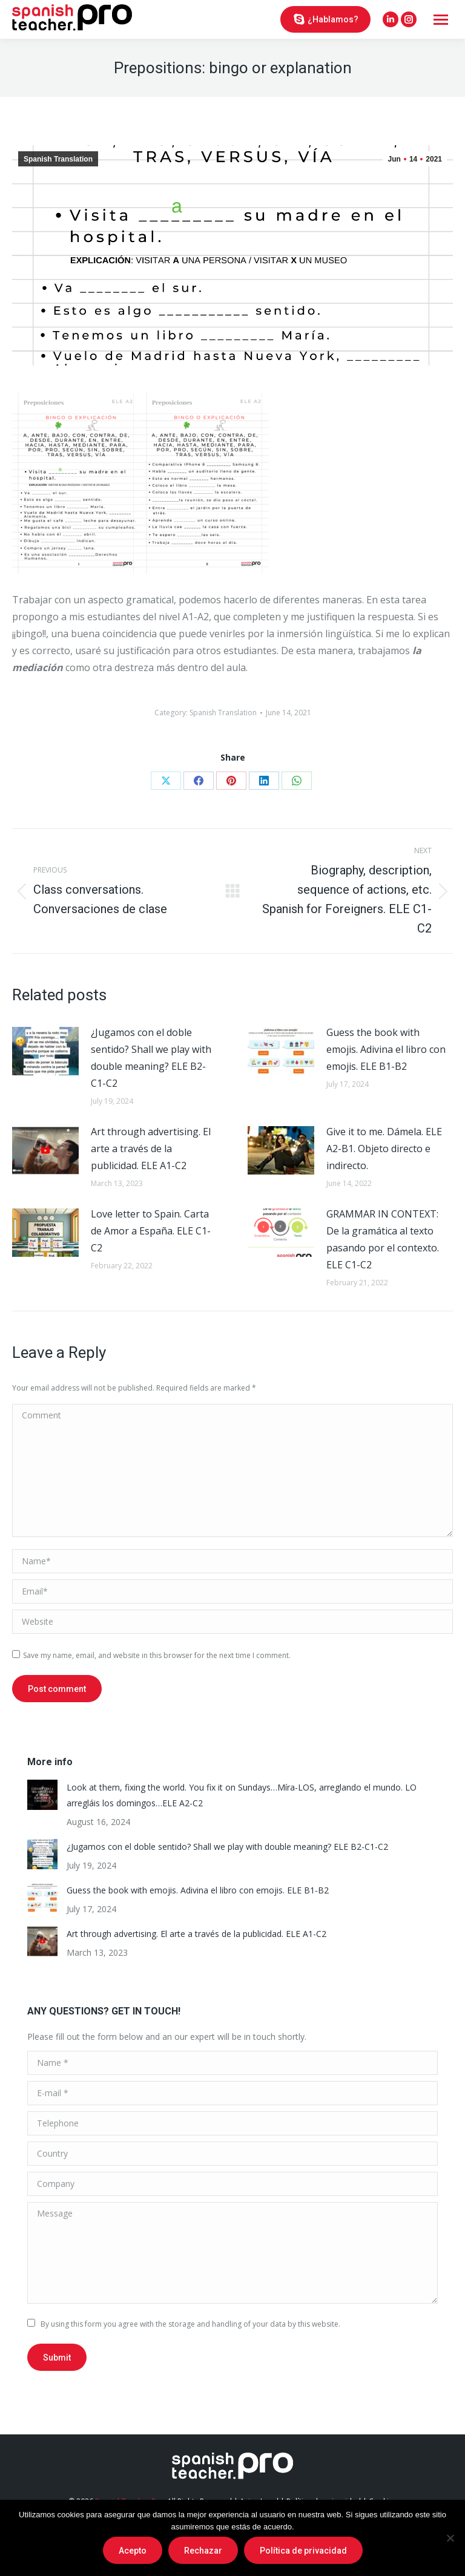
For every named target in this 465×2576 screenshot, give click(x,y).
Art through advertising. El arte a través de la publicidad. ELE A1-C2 (151, 1148)
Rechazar (203, 2550)
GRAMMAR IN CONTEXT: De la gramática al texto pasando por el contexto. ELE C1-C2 (382, 1239)
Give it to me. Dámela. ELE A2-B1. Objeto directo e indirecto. (384, 1148)
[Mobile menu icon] (441, 19)
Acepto (133, 2550)
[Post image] (45, 1051)
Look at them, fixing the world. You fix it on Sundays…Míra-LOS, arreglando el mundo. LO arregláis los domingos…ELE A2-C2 (242, 1795)
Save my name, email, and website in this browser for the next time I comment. (157, 1655)
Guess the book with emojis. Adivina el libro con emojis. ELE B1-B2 (386, 1049)
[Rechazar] (450, 2538)
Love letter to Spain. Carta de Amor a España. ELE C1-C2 (151, 1230)
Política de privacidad (303, 2550)
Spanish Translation (58, 159)
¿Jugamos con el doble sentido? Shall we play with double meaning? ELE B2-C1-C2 (151, 1058)
